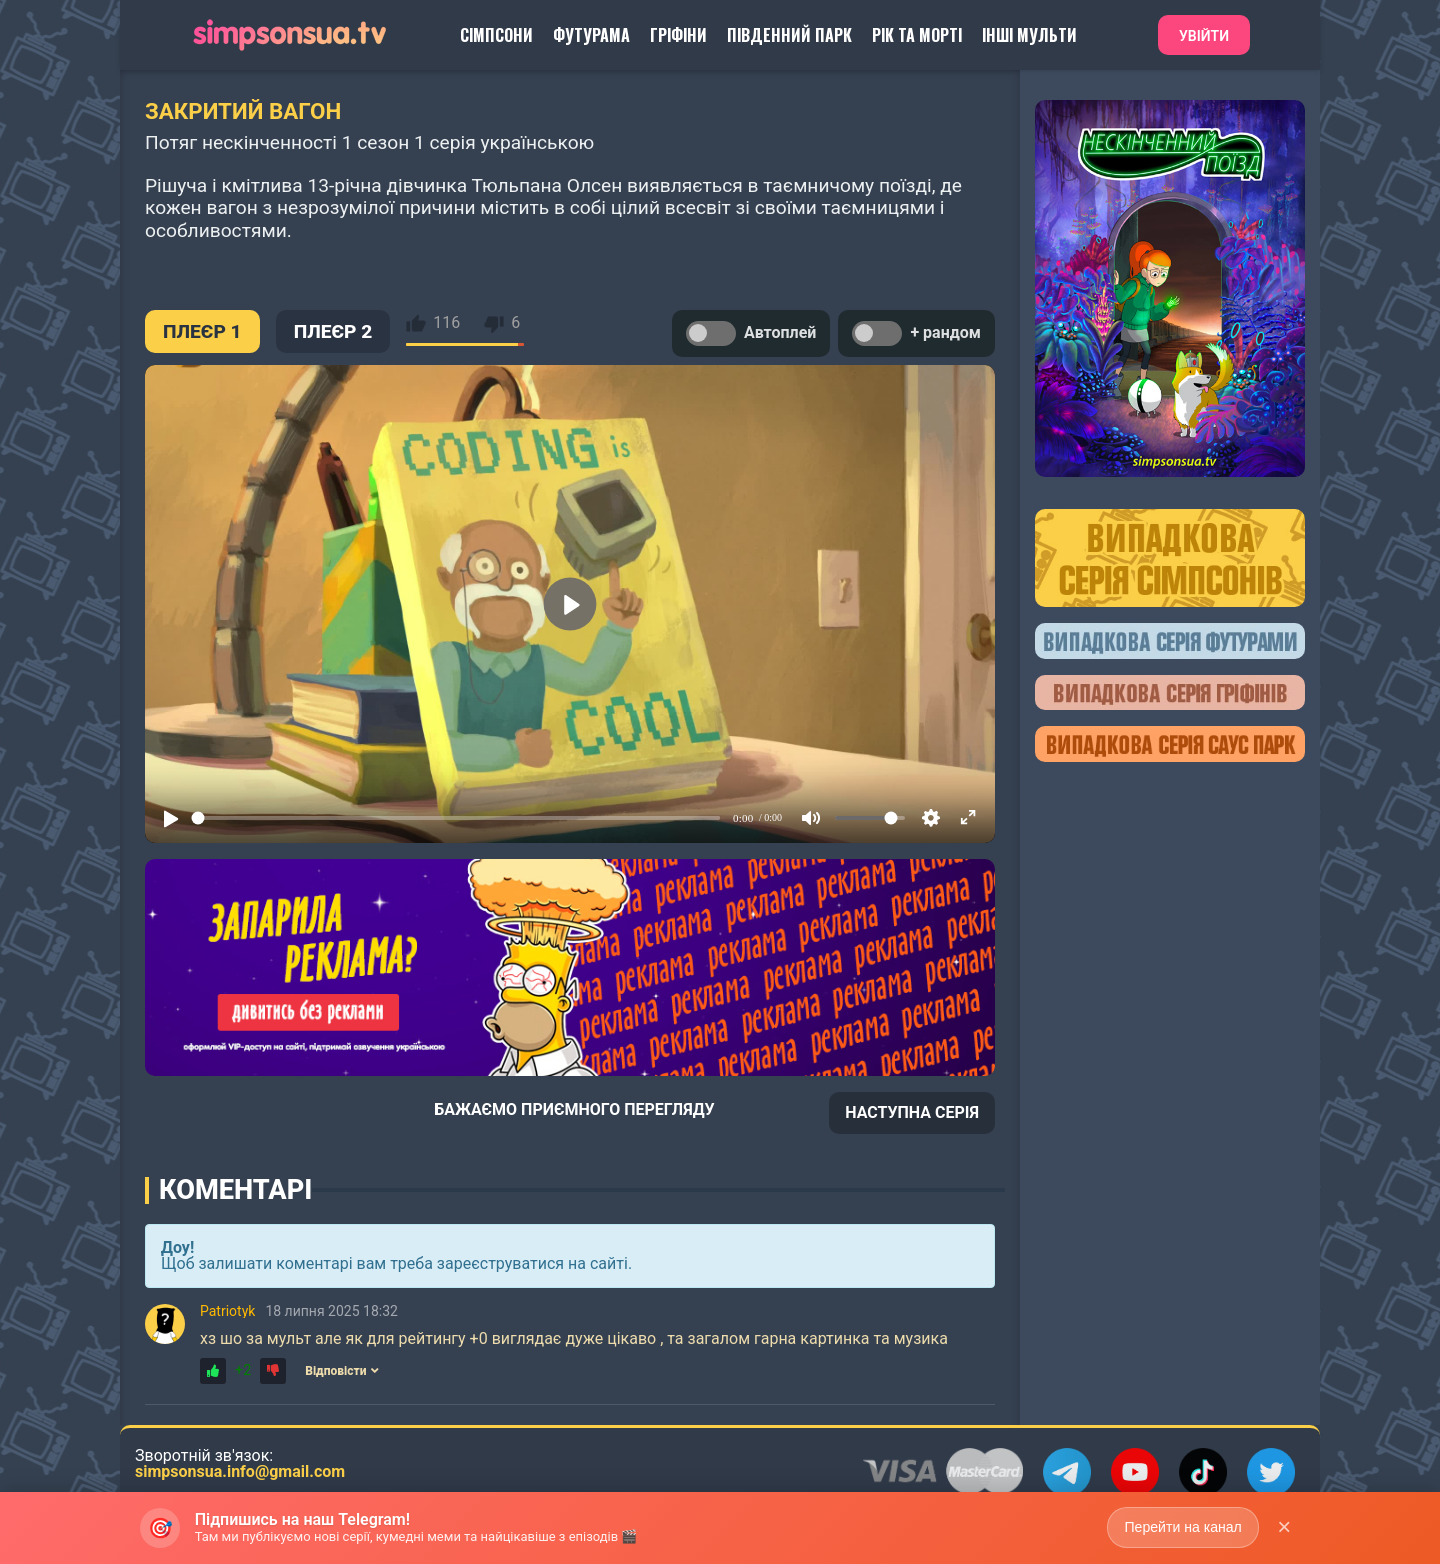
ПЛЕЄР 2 (333, 331)
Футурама (591, 35)
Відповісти (342, 1371)
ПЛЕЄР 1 (202, 331)
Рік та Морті (917, 35)
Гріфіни (678, 35)
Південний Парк (789, 35)
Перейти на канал (1182, 1527)
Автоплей (751, 333)
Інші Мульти (1029, 35)
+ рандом (916, 333)
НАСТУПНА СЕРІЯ (912, 1112)
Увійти (1204, 36)
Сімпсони (496, 35)
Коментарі (235, 1190)
